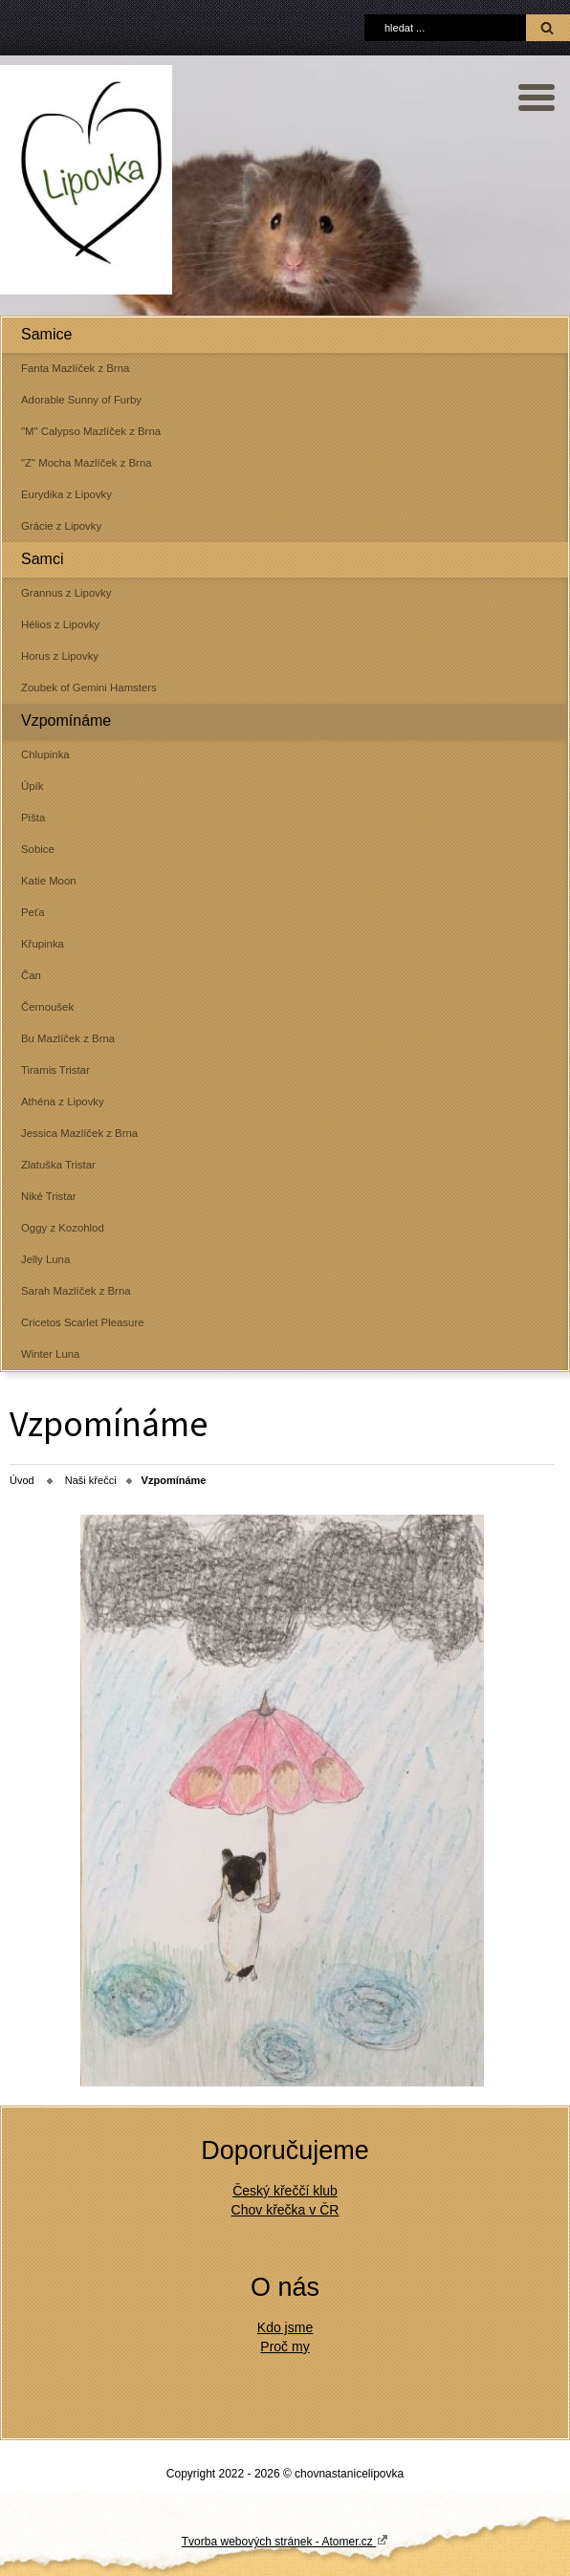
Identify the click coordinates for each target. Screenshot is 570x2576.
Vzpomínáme (66, 720)
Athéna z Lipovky (62, 1101)
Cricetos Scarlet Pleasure (82, 1322)
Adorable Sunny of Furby (81, 399)
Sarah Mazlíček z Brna (76, 1291)
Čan (31, 975)
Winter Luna (50, 1354)
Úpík (32, 786)
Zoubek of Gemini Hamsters (89, 687)
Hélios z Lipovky (60, 624)
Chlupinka (45, 754)
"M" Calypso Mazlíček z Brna (91, 431)
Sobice (38, 849)
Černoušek (47, 1007)
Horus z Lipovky (60, 656)
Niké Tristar (49, 1196)
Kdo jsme (285, 2327)
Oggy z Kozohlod (62, 1227)
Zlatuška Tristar (58, 1164)
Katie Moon (49, 880)
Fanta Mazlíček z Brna (75, 368)
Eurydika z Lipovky (66, 494)
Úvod (22, 1480)
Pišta (33, 817)
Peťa (33, 912)
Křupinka (42, 944)
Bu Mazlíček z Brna (68, 1038)
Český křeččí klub (285, 2190)
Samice (46, 334)
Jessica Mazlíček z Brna (79, 1133)
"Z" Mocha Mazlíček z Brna (86, 463)
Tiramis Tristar (55, 1070)
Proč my (284, 2346)
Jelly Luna (45, 1259)
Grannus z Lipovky (66, 593)
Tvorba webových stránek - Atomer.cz (285, 2540)
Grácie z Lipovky (61, 526)
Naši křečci (91, 1480)
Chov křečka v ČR (285, 2209)
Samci (42, 559)
